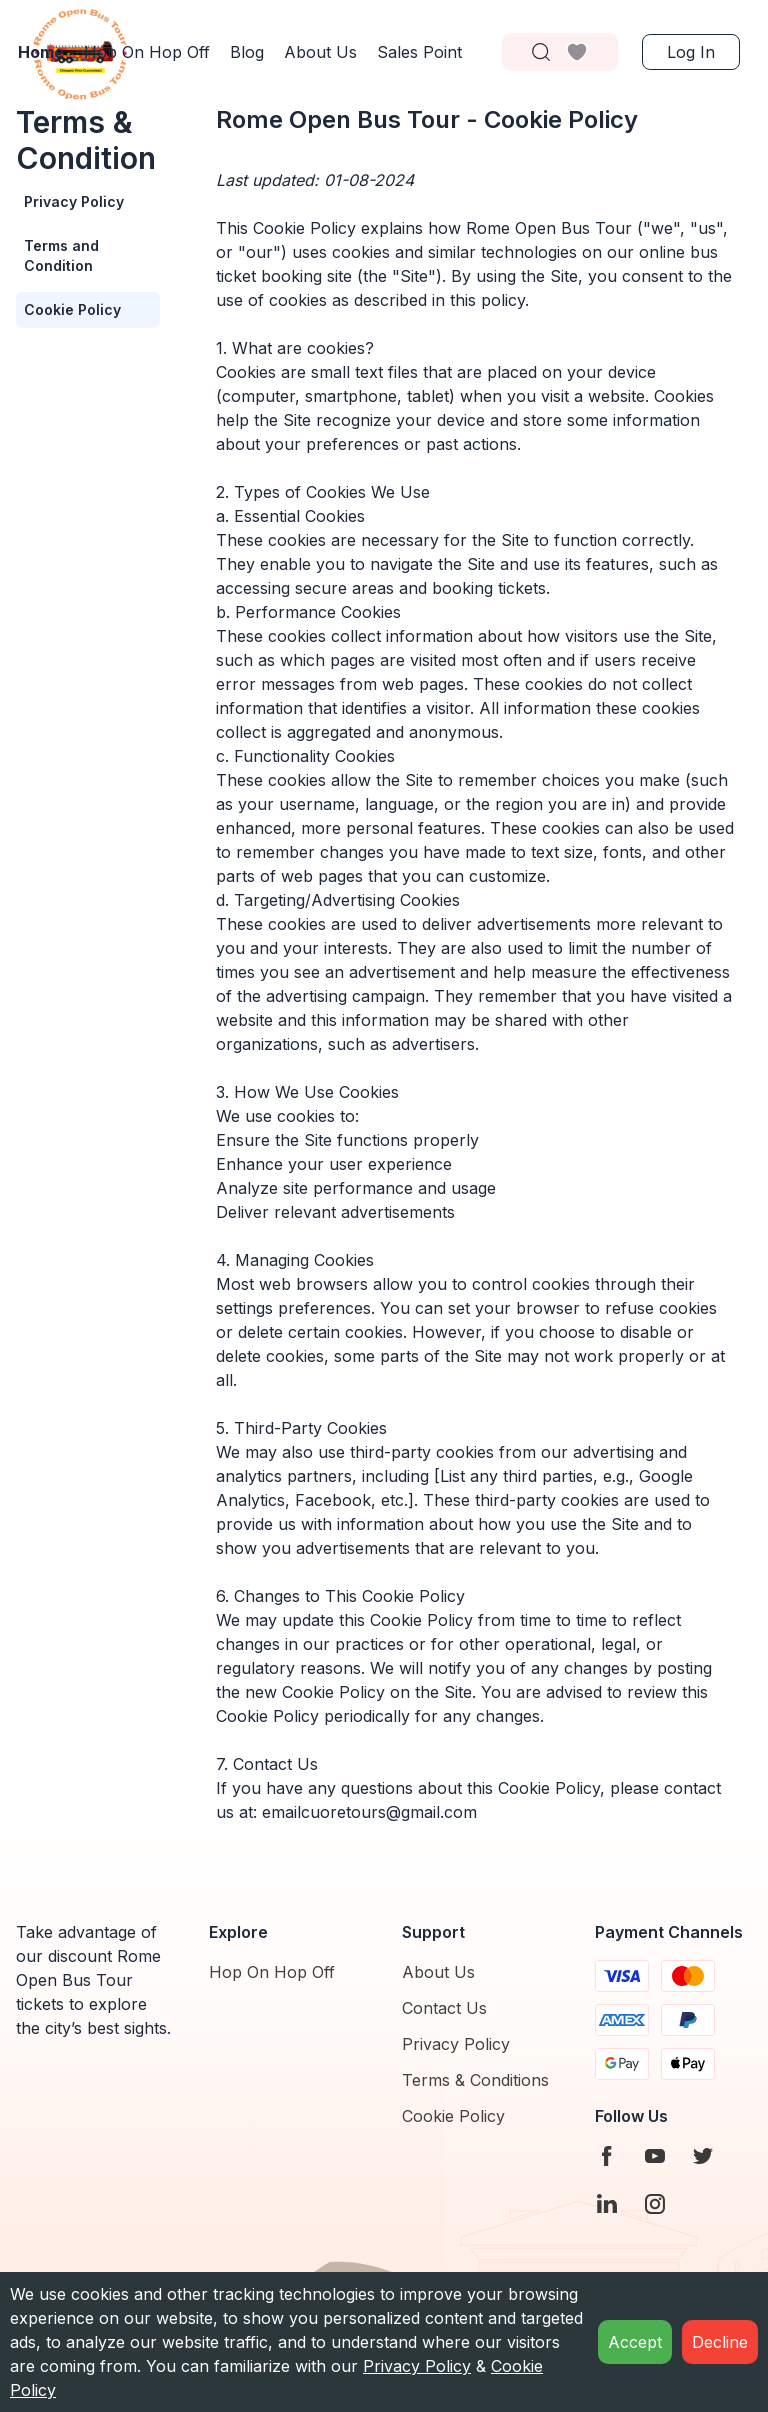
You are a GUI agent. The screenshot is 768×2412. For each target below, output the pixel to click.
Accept (635, 2342)
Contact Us (444, 2008)
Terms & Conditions (475, 2080)
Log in (691, 52)
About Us (438, 1972)
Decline (720, 2342)
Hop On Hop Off (272, 1972)
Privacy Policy (74, 201)
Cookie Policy (72, 309)
